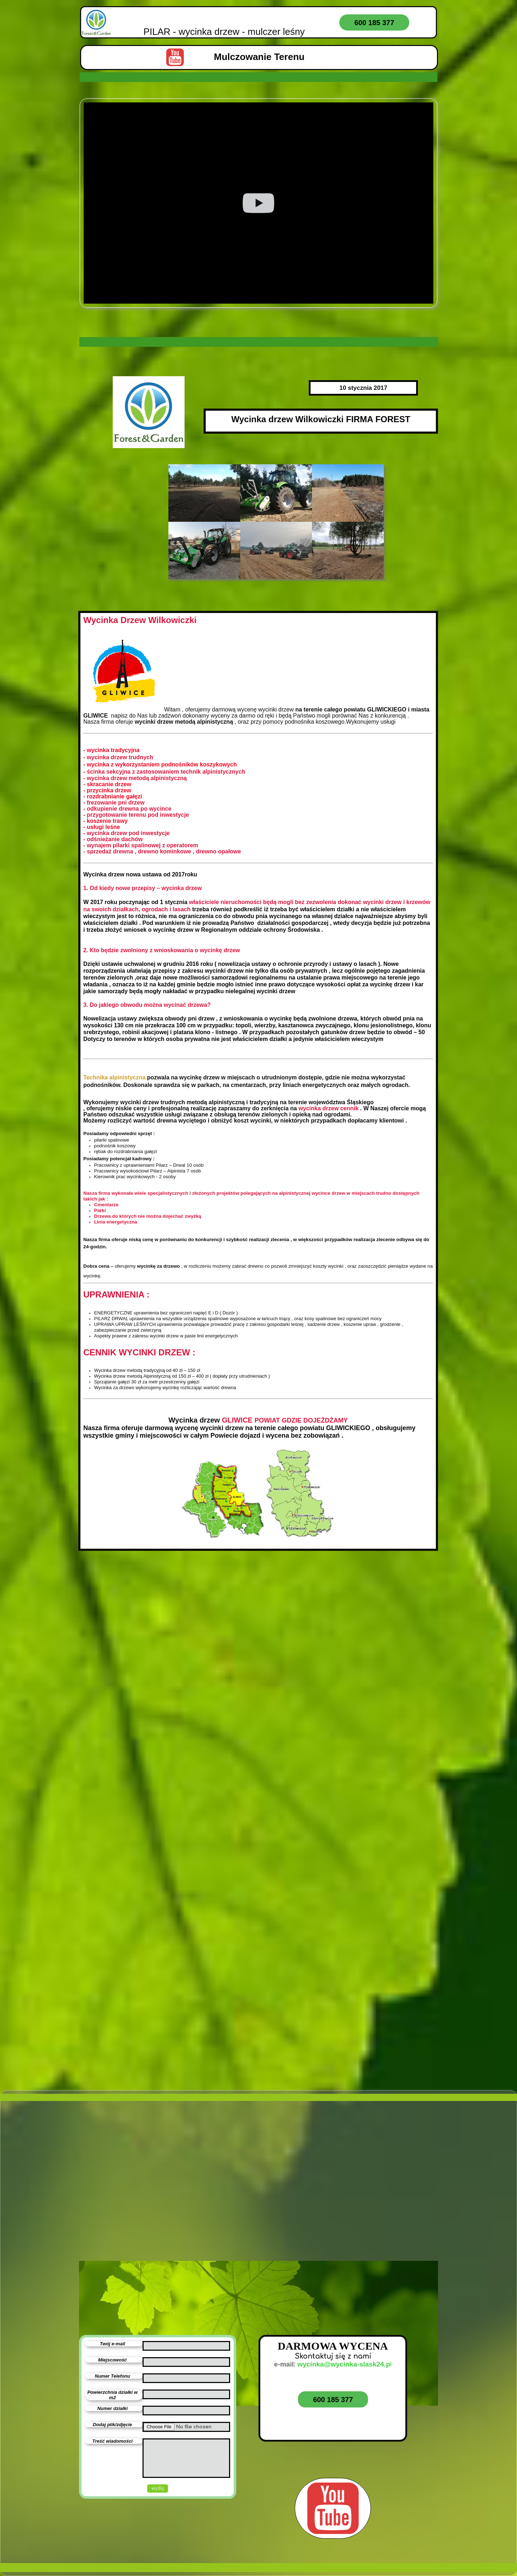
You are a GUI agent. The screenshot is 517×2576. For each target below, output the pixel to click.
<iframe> (159, 2229)
